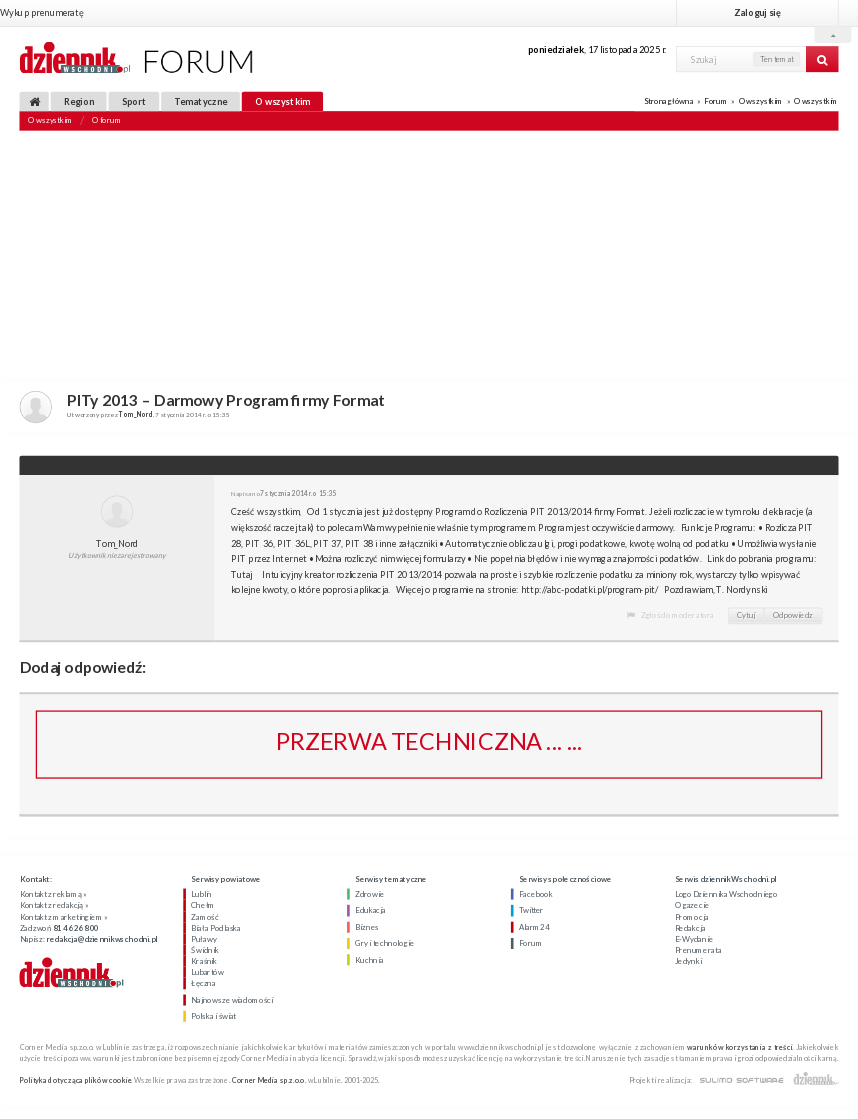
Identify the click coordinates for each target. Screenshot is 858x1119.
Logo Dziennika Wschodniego (726, 894)
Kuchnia (369, 960)
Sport (134, 101)
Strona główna (668, 101)
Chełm (203, 906)
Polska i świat (213, 1016)
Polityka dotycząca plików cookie (76, 1080)
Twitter (531, 911)
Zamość (204, 917)
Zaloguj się (757, 12)
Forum (716, 101)
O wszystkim (282, 101)
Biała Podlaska (216, 928)
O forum (107, 121)
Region (79, 101)
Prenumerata (698, 950)
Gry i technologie (384, 943)
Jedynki (688, 961)
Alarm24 (534, 927)
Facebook (536, 894)
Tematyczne (200, 101)
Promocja (692, 917)
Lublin (201, 894)
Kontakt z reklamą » (54, 894)
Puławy (203, 939)
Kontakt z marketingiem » (64, 917)
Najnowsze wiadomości (232, 1000)
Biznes (367, 927)
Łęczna (203, 984)
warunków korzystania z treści (739, 1046)
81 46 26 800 (75, 928)
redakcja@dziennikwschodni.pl (101, 939)
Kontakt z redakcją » (54, 906)
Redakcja (690, 928)
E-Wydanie (694, 939)
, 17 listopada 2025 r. (597, 49)
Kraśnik (204, 961)
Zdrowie (369, 894)
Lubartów (207, 972)
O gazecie (692, 906)
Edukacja (370, 911)
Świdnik (204, 950)
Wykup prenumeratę (41, 12)
